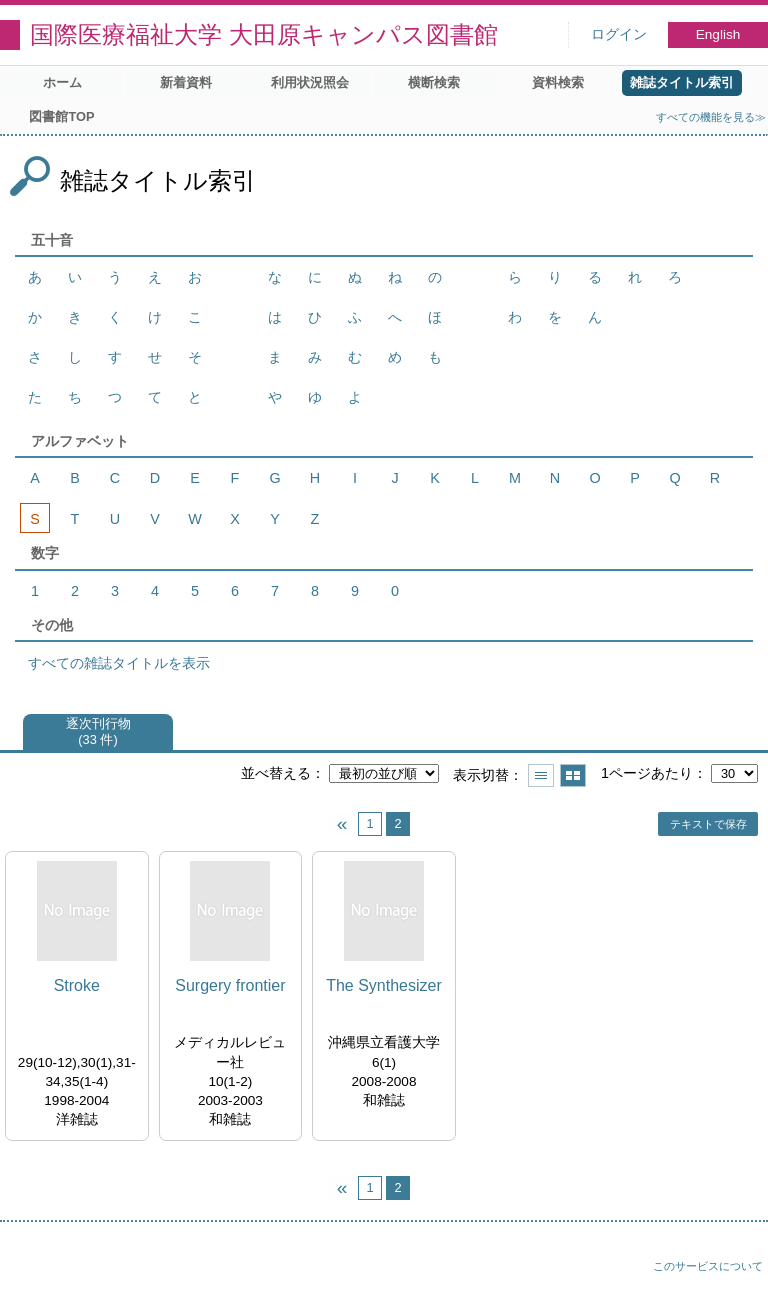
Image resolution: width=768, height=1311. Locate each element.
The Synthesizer (384, 985)
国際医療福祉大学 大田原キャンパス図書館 (264, 34)
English (718, 34)
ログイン (619, 34)
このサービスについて (708, 1266)
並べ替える (276, 773)
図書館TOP (61, 116)
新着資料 (186, 82)
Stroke (77, 985)
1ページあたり (647, 773)
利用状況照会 (310, 82)
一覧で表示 (541, 775)
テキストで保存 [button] (708, 824)
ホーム (62, 82)
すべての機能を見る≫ (711, 117)
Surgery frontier (230, 985)
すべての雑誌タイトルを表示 (119, 663)
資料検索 (558, 82)
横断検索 (434, 82)
